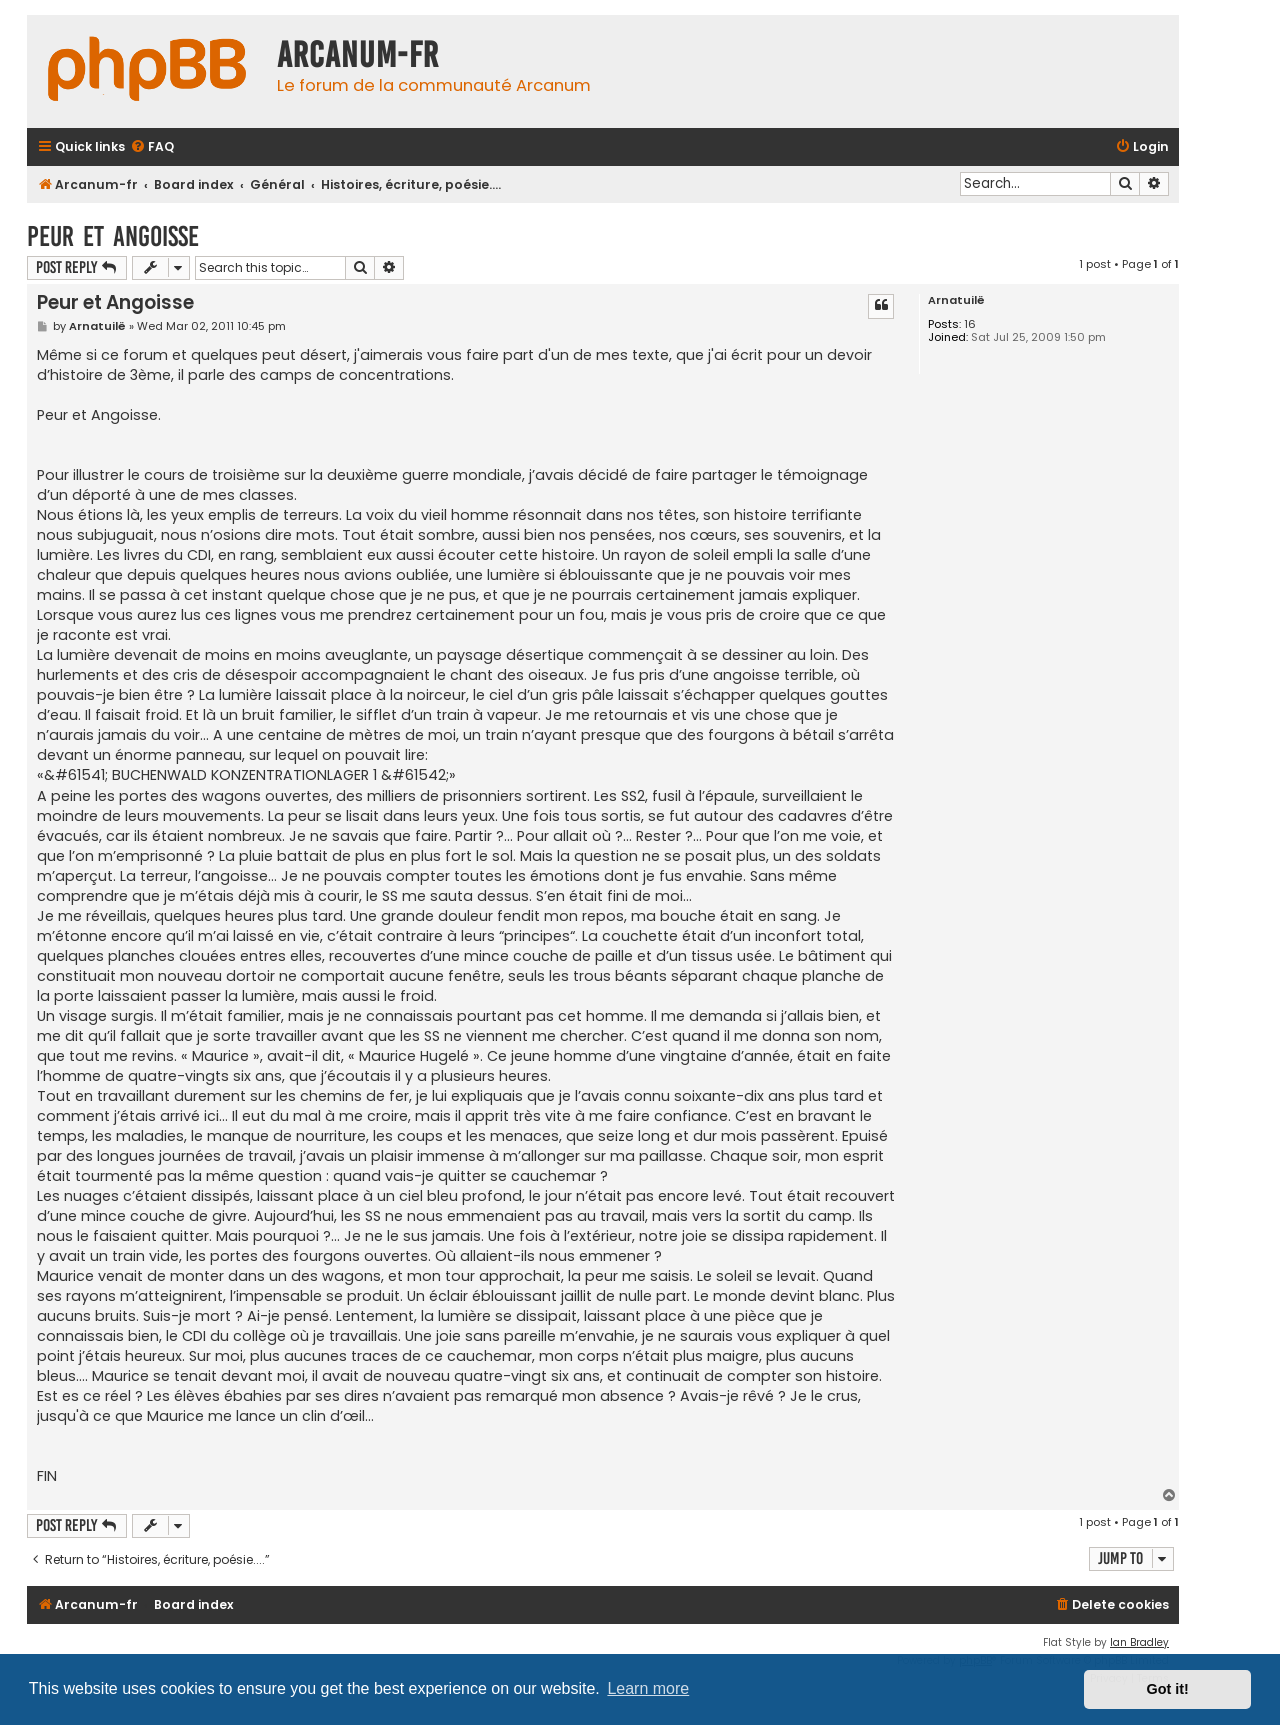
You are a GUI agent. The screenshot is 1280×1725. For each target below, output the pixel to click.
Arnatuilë (956, 300)
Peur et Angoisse (113, 236)
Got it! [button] (1168, 1689)
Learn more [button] (648, 1688)
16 (970, 324)
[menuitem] (152, 147)
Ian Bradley (1139, 1642)
